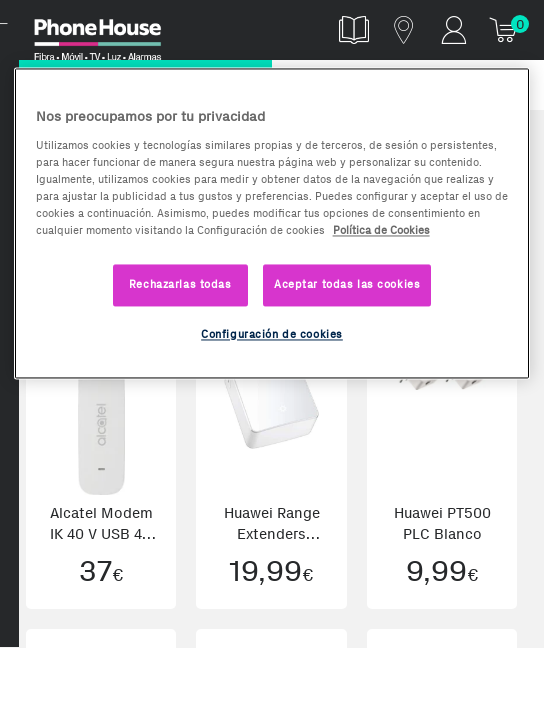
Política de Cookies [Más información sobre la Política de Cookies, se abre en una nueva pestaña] (381, 230)
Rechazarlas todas (180, 284)
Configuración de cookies (272, 334)
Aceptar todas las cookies (347, 284)
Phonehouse (110, 34)
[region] (272, 223)
